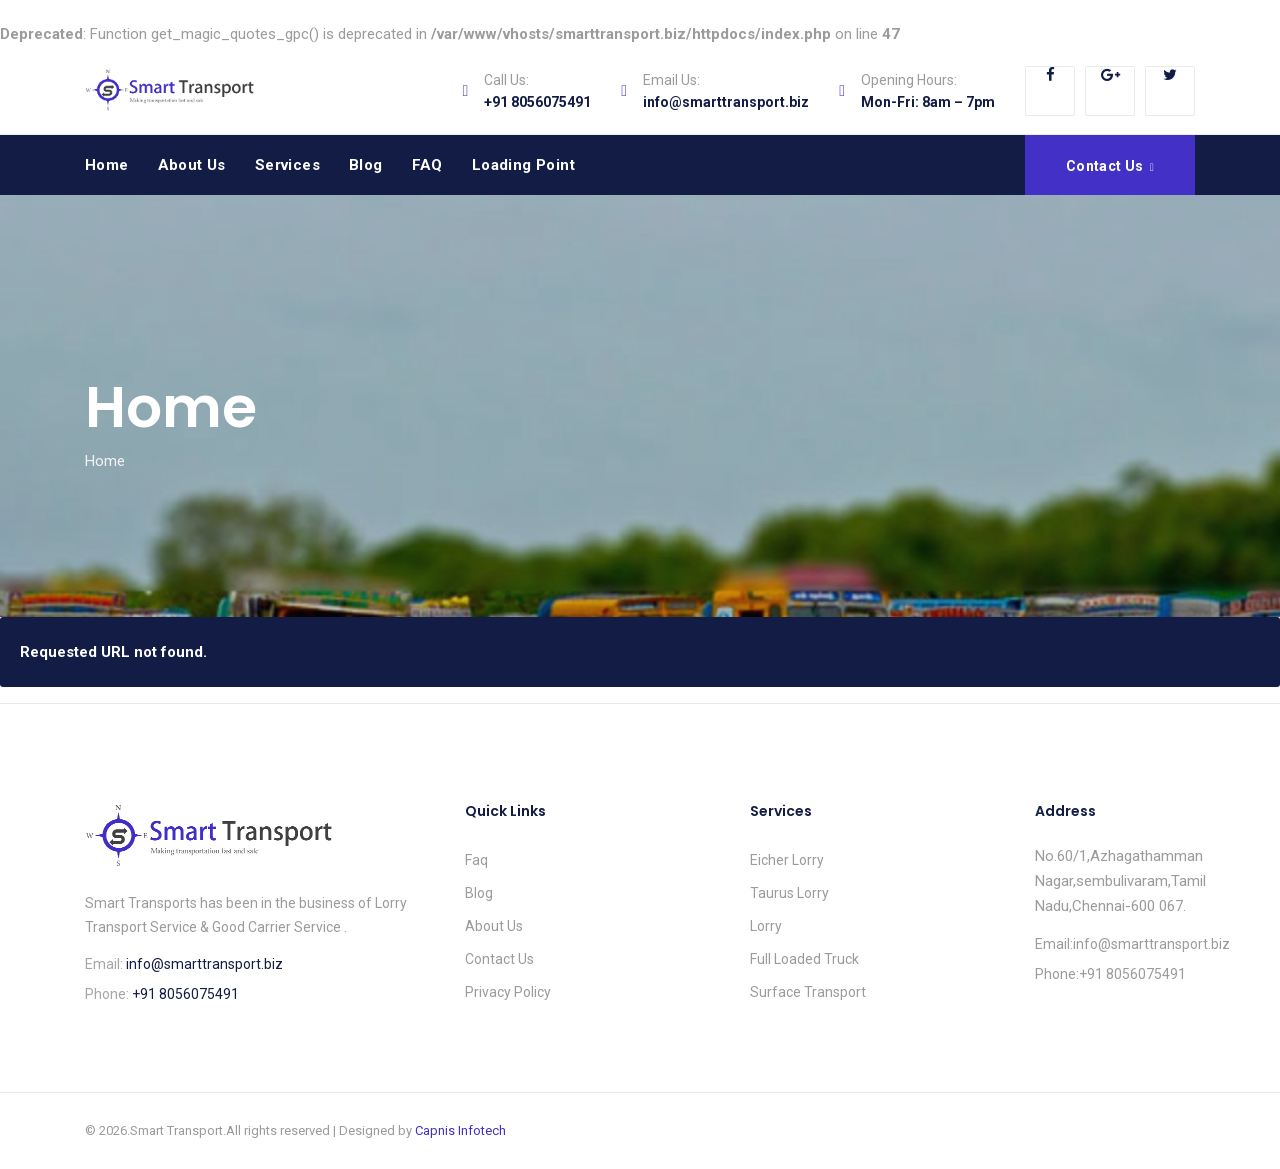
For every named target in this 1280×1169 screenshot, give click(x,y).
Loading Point (523, 165)
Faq (476, 860)
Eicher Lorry (787, 860)
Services (287, 165)
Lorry (766, 926)
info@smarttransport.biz (726, 102)
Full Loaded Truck (804, 959)
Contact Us (499, 959)
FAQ (427, 165)
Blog (366, 165)
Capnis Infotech (460, 1130)
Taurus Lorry (789, 893)
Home (107, 165)
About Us (192, 165)
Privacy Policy (508, 992)
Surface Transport (808, 992)
